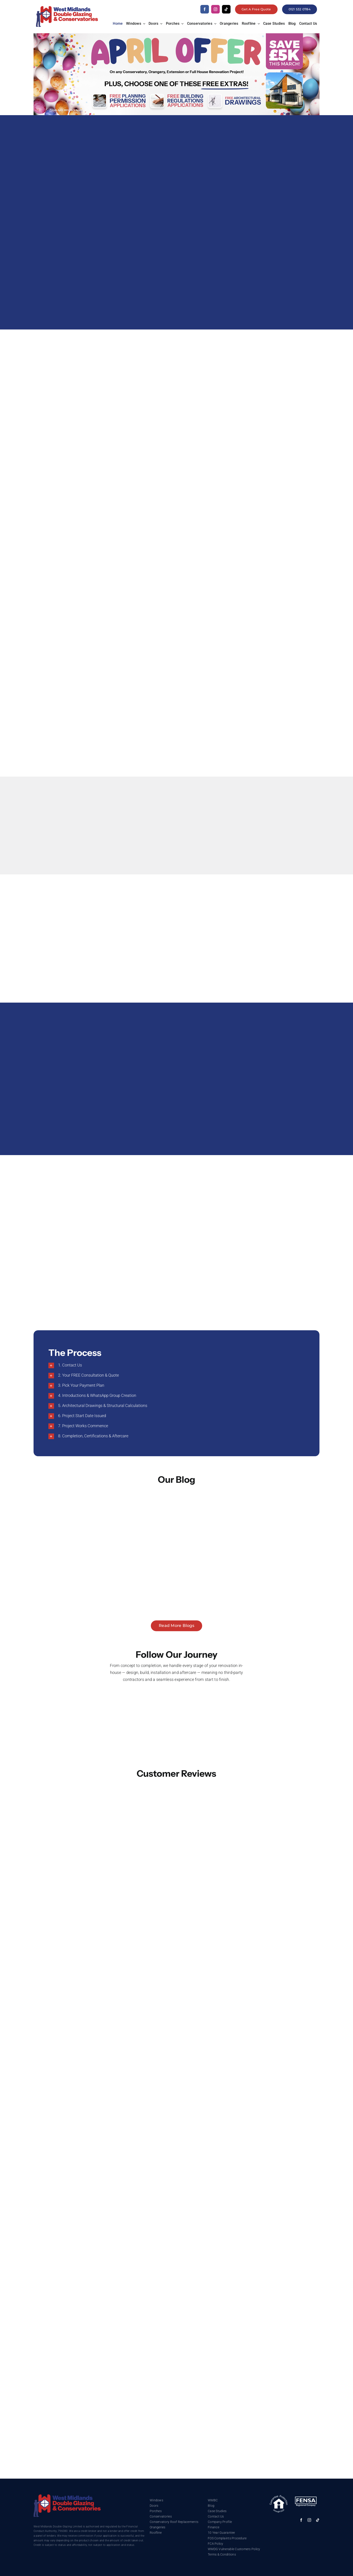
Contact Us (216, 2516)
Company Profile (220, 2522)
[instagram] (215, 9)
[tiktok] (226, 9)
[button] (176, 1365)
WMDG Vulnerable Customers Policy (234, 2549)
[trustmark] (67, 2496)
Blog (211, 2505)
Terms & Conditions (222, 2554)
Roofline (156, 2532)
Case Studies (217, 2511)
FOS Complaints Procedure (227, 2538)
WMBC (213, 2500)
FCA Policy (215, 2543)
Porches (156, 2511)
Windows (156, 2500)
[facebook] (204, 9)
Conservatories (161, 2516)
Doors (154, 2505)
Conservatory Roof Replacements (174, 2522)
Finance (213, 2527)
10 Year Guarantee (221, 2532)
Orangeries (157, 2527)
